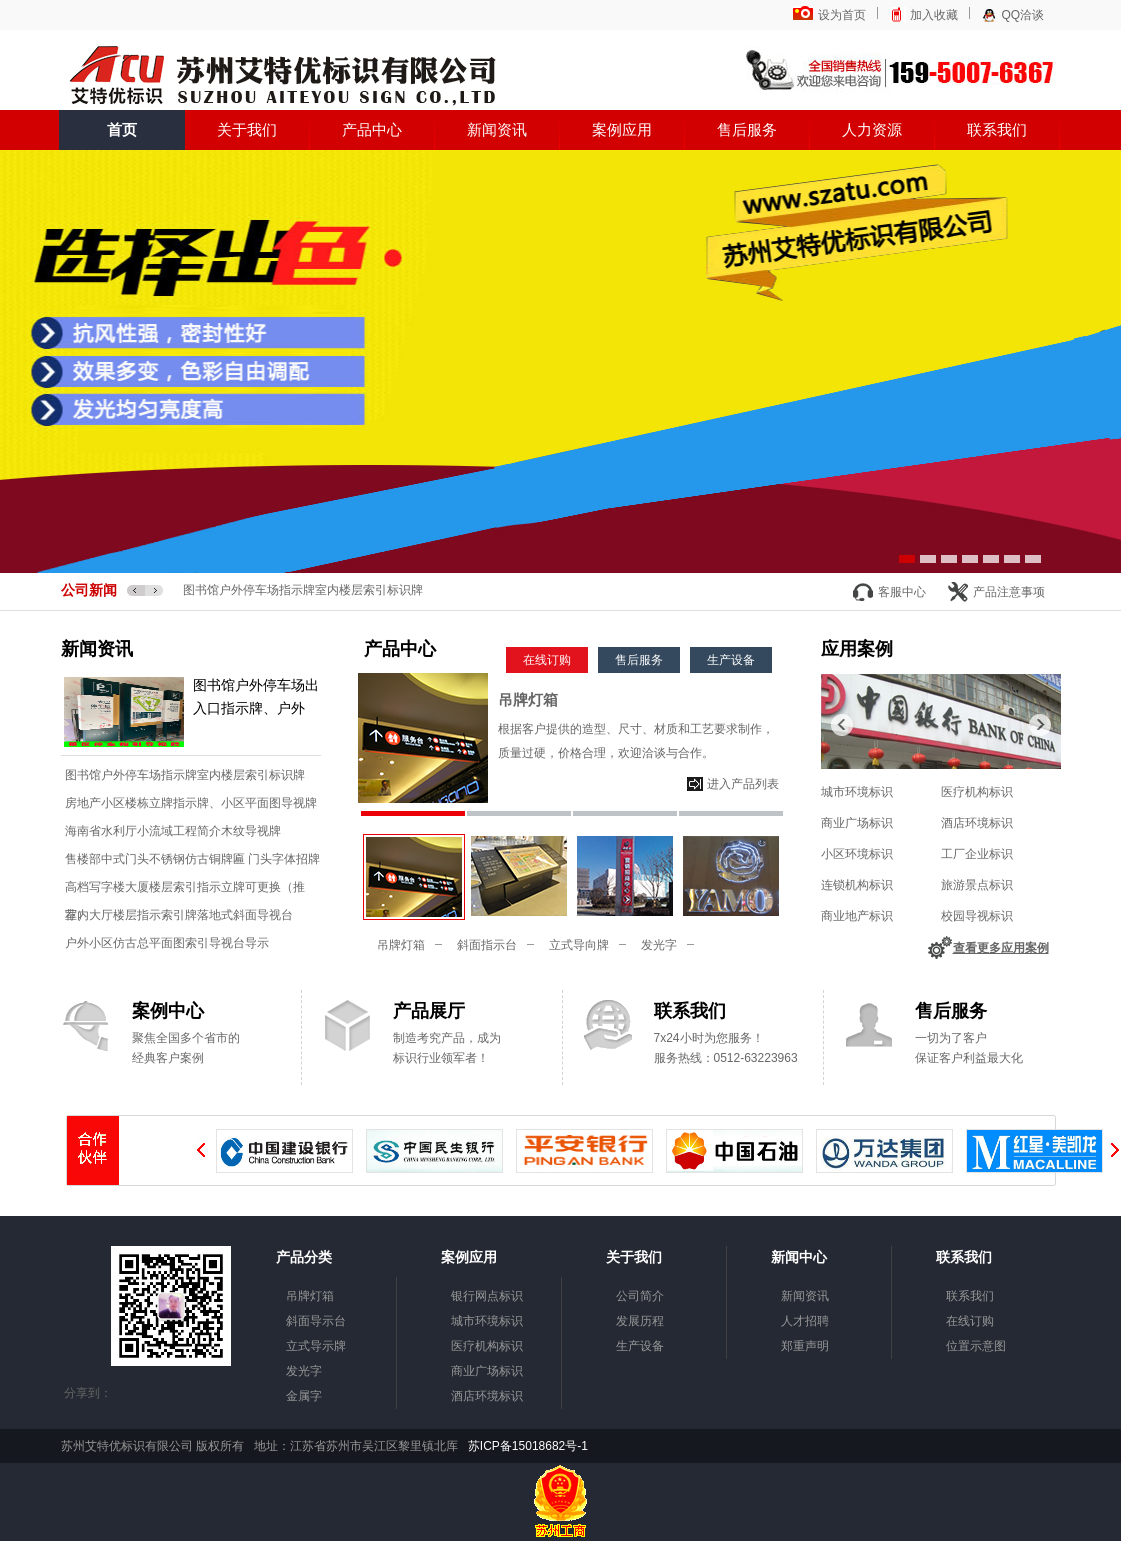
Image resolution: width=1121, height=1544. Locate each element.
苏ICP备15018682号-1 (526, 1446)
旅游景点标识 (977, 885)
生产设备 (731, 660)
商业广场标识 (857, 823)
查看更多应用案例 (1001, 948)
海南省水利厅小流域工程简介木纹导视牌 (173, 831)
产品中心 (372, 129)
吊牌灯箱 (528, 699)
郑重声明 (805, 1346)
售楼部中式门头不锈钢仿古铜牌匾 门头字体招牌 (192, 859)
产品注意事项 (1009, 592)
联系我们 (997, 129)
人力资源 (872, 129)
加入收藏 (934, 15)
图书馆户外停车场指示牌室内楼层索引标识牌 (303, 590)
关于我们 (247, 129)
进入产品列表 (743, 784)
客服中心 (902, 592)
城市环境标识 (857, 792)
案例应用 (622, 129)
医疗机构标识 (977, 792)
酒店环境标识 (977, 823)
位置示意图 (976, 1346)
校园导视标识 (977, 916)
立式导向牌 (579, 945)
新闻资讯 (497, 129)
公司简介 (640, 1296)
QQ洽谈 (1023, 15)
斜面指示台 (487, 945)
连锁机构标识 (857, 885)
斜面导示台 (316, 1321)
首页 (122, 129)
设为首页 (842, 15)
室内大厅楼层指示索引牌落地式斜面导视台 (179, 915)
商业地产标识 (857, 916)
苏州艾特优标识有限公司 (281, 77)
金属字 (304, 1396)
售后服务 (747, 129)
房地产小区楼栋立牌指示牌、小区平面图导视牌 (191, 803)
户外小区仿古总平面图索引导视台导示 (167, 943)
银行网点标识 (487, 1296)
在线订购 (547, 660)
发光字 (659, 945)
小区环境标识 (857, 854)
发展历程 (640, 1321)
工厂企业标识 (977, 854)
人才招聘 (805, 1321)
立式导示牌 (316, 1346)
